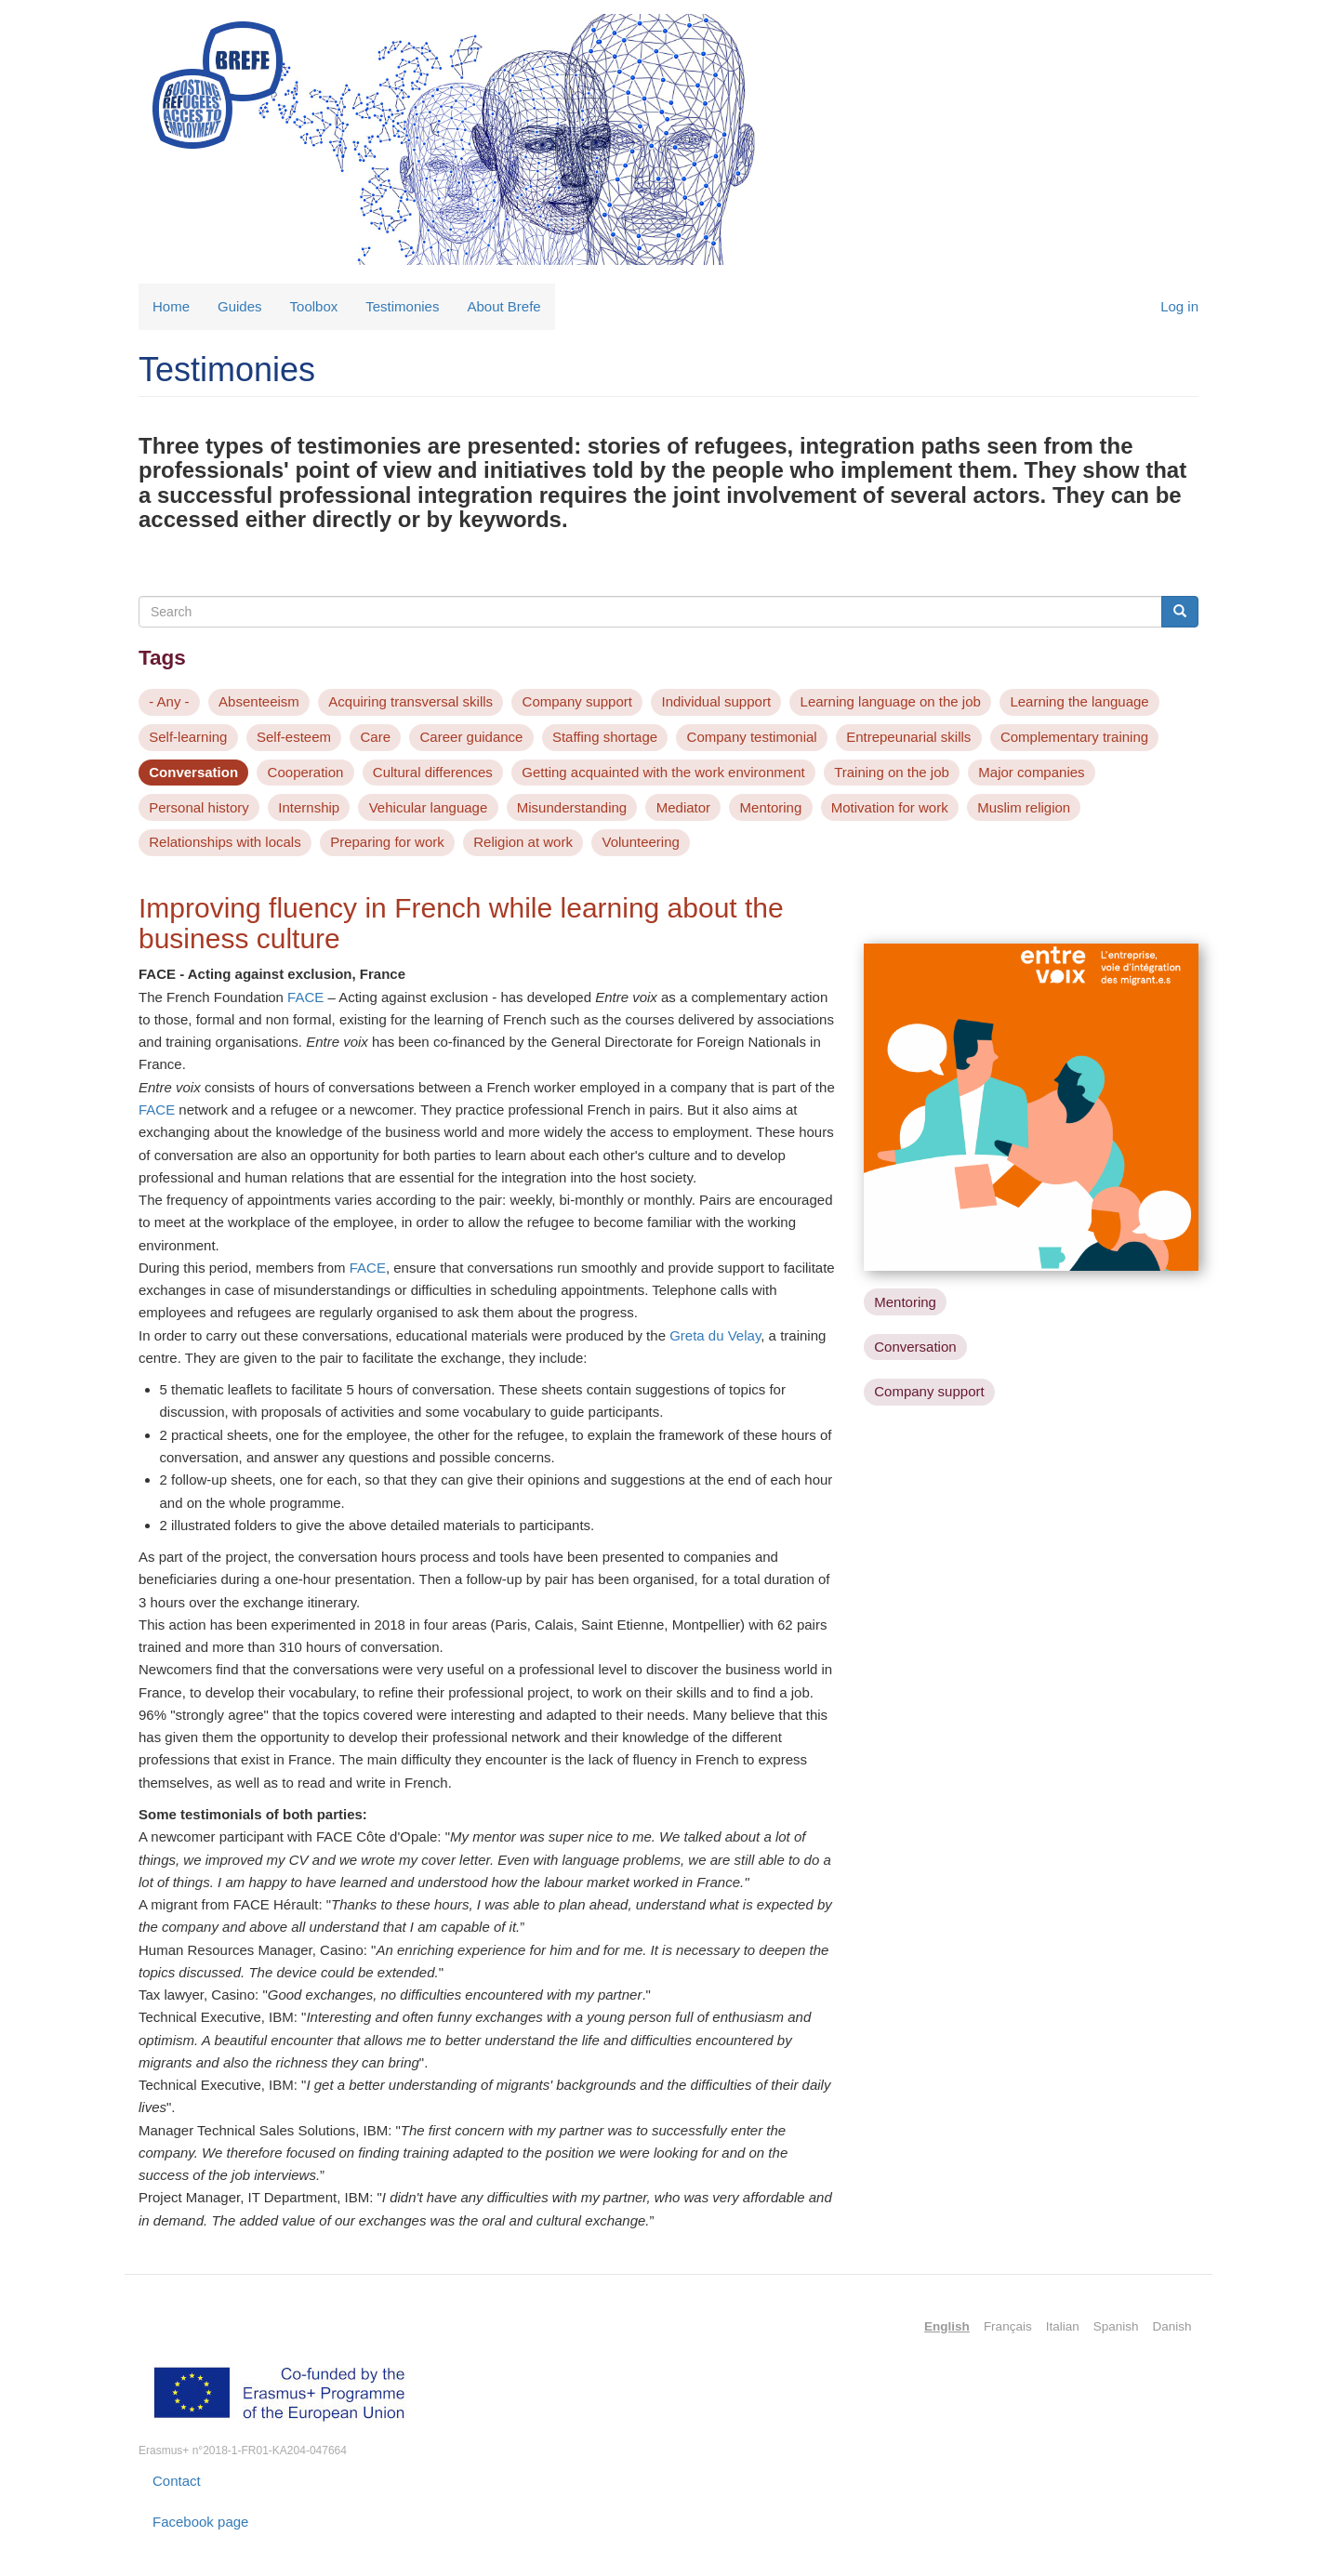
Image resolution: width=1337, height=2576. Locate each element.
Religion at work (523, 842)
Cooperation (306, 772)
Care (376, 737)
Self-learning (188, 737)
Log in (1179, 306)
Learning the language (1079, 701)
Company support (577, 701)
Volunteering (640, 842)
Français (1008, 2326)
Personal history (199, 807)
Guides (240, 306)
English (947, 2326)
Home (171, 306)
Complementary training (1074, 737)
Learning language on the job (891, 701)
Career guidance (471, 737)
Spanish (1116, 2326)
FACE (305, 997)
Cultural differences (433, 772)
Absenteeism (258, 701)
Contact (176, 2481)
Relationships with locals (224, 842)
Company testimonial (752, 737)
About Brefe (503, 306)
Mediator (683, 807)
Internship (308, 807)
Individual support (716, 701)
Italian (1062, 2326)
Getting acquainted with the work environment (663, 772)
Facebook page (200, 2522)
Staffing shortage (604, 737)
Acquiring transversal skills (410, 701)
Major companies (1031, 772)
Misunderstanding (572, 807)
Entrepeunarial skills (908, 737)
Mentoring (771, 807)
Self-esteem (294, 737)
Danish (1171, 2326)
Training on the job (891, 772)
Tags (162, 657)
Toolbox (314, 306)
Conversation (193, 772)
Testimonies (402, 306)
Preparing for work (387, 842)
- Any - (169, 701)
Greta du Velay (715, 1335)
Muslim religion (1023, 807)
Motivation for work (889, 807)
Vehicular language (428, 807)
